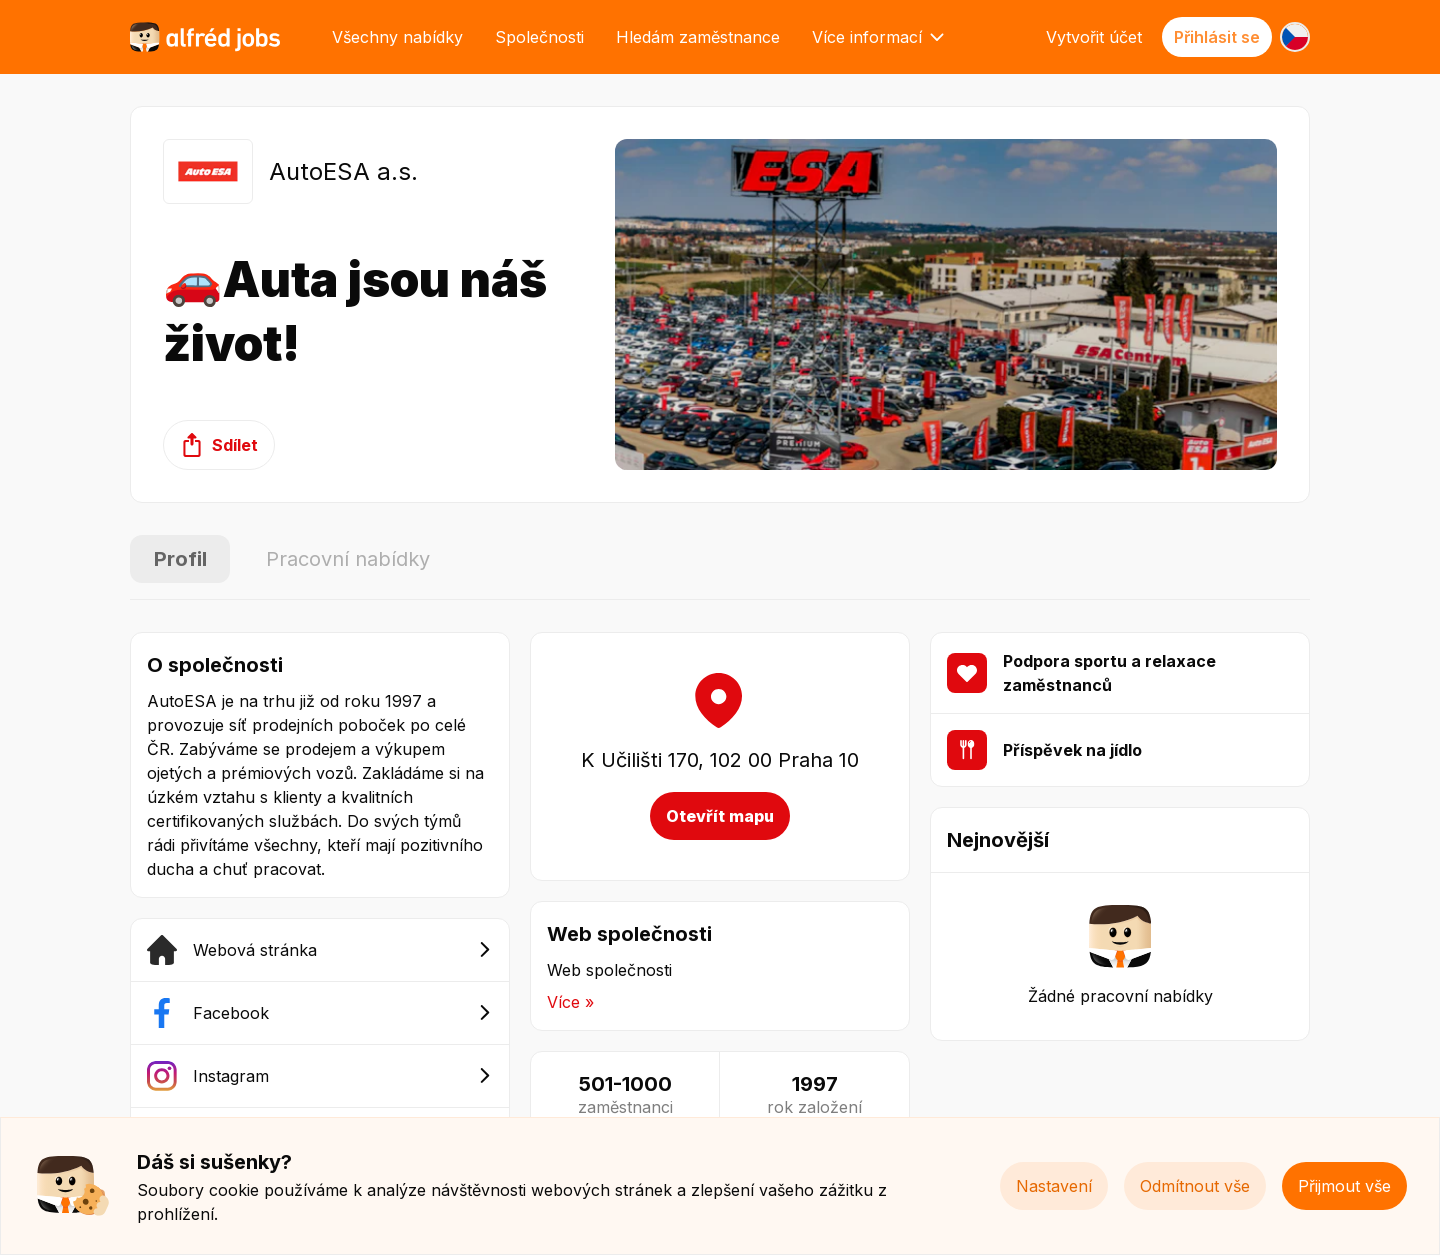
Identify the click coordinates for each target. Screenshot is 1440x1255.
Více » (570, 1002)
